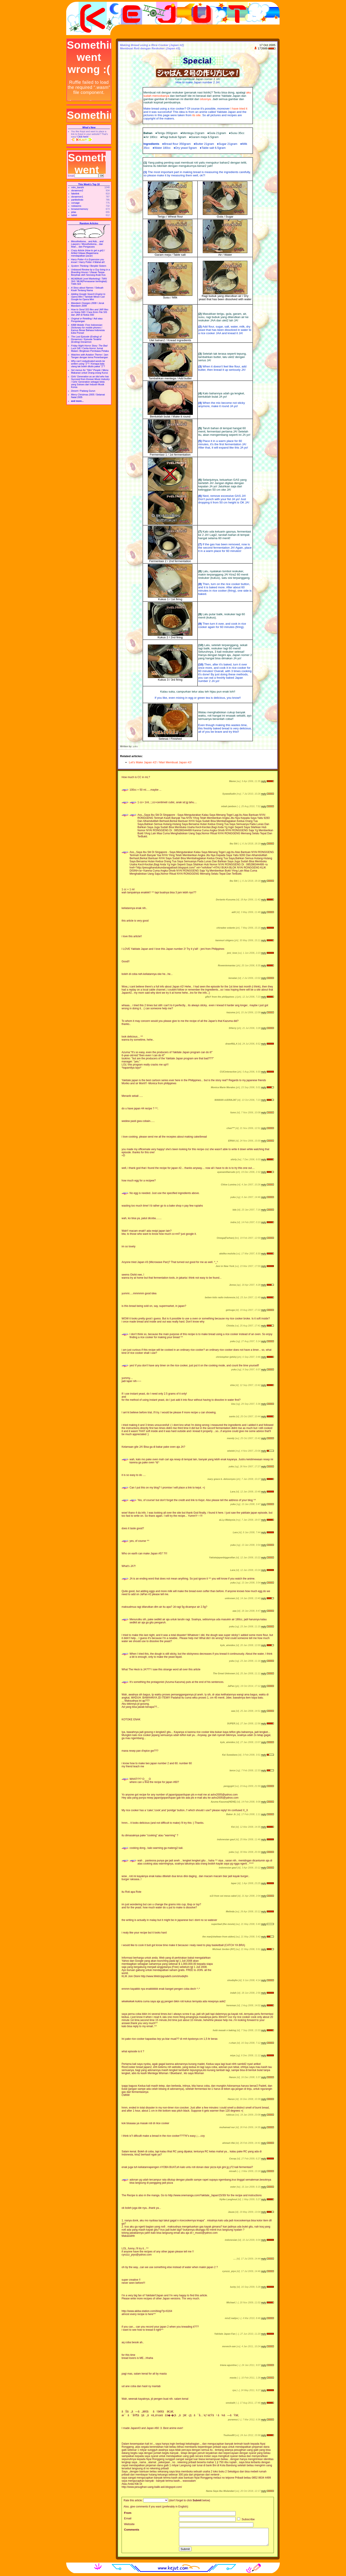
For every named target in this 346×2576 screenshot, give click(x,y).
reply (263, 781)
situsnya (205, 99)
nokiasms (76, 206)
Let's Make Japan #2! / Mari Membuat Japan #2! (160, 762)
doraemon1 (77, 196)
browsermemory (79, 209)
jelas (73, 212)
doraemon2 (77, 190)
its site (196, 115)
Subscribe (246, 2519)
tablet (74, 215)
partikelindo (77, 199)
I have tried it (238, 108)
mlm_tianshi (77, 187)
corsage (75, 202)
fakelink (75, 193)
